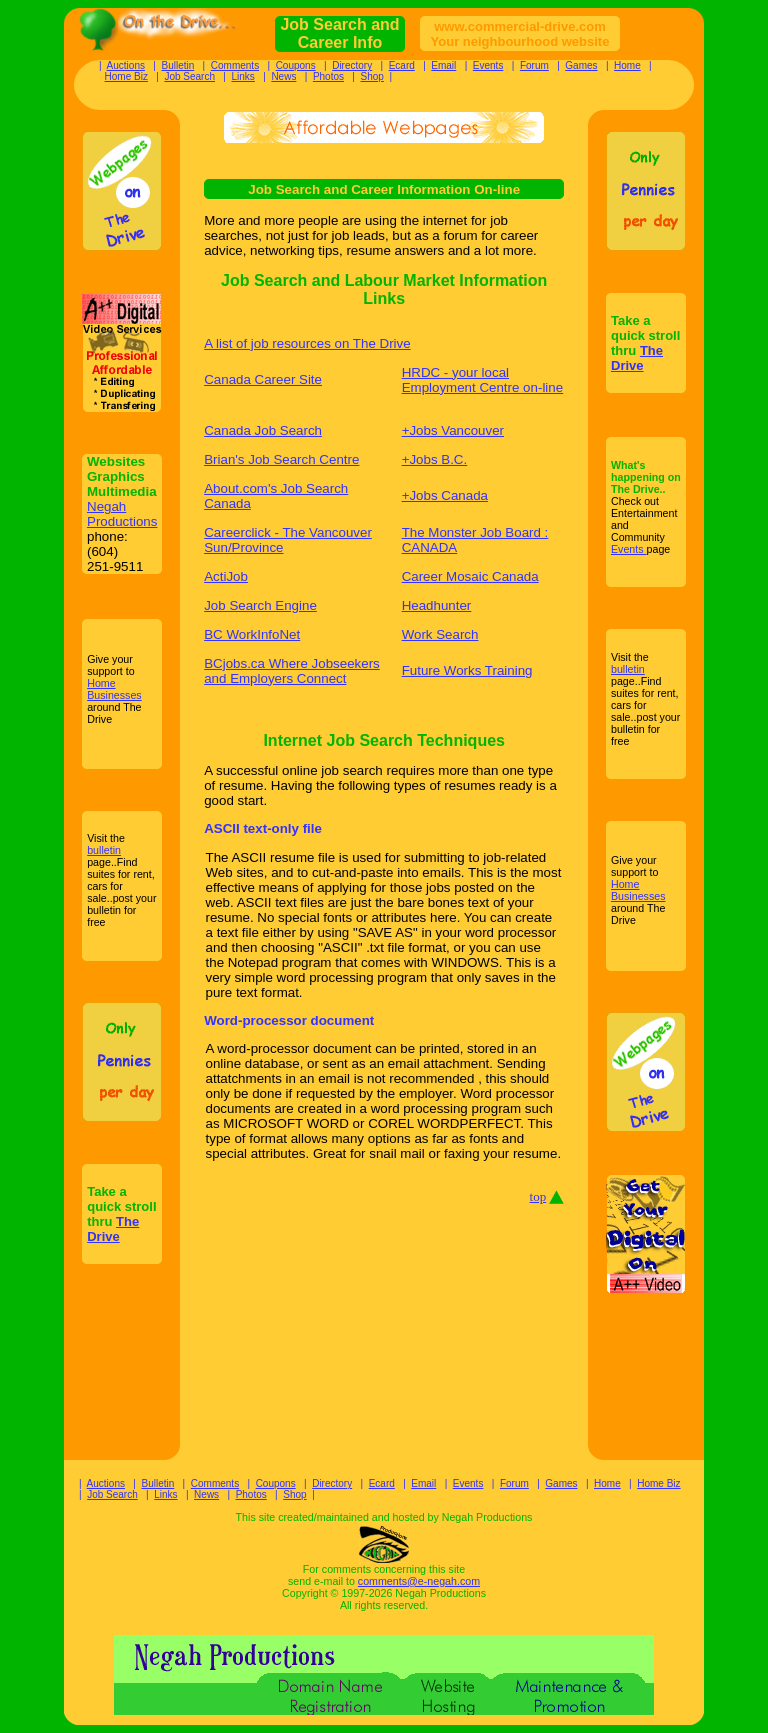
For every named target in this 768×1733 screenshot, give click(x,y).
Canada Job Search (263, 430)
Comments (235, 65)
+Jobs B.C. (435, 459)
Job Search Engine (260, 605)
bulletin (104, 850)
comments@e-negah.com (419, 1581)
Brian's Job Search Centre (281, 459)
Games (581, 65)
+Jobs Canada (445, 495)
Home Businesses (114, 689)
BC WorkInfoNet (252, 634)
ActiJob (226, 576)
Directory (352, 65)
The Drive (113, 1229)
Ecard (402, 65)
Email (443, 65)
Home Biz (126, 76)
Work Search (440, 634)
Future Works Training (467, 670)
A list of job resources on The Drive (307, 343)
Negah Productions (122, 514)
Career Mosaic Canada (470, 576)
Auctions (126, 65)
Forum (534, 65)
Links (243, 76)
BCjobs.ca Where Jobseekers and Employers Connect (292, 671)
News (283, 76)
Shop (372, 76)
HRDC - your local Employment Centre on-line (483, 380)
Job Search (189, 76)
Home (627, 65)
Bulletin (177, 65)
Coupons (296, 65)
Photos (328, 76)
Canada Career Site (263, 379)
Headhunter (437, 605)
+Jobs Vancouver (453, 430)
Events (488, 65)
